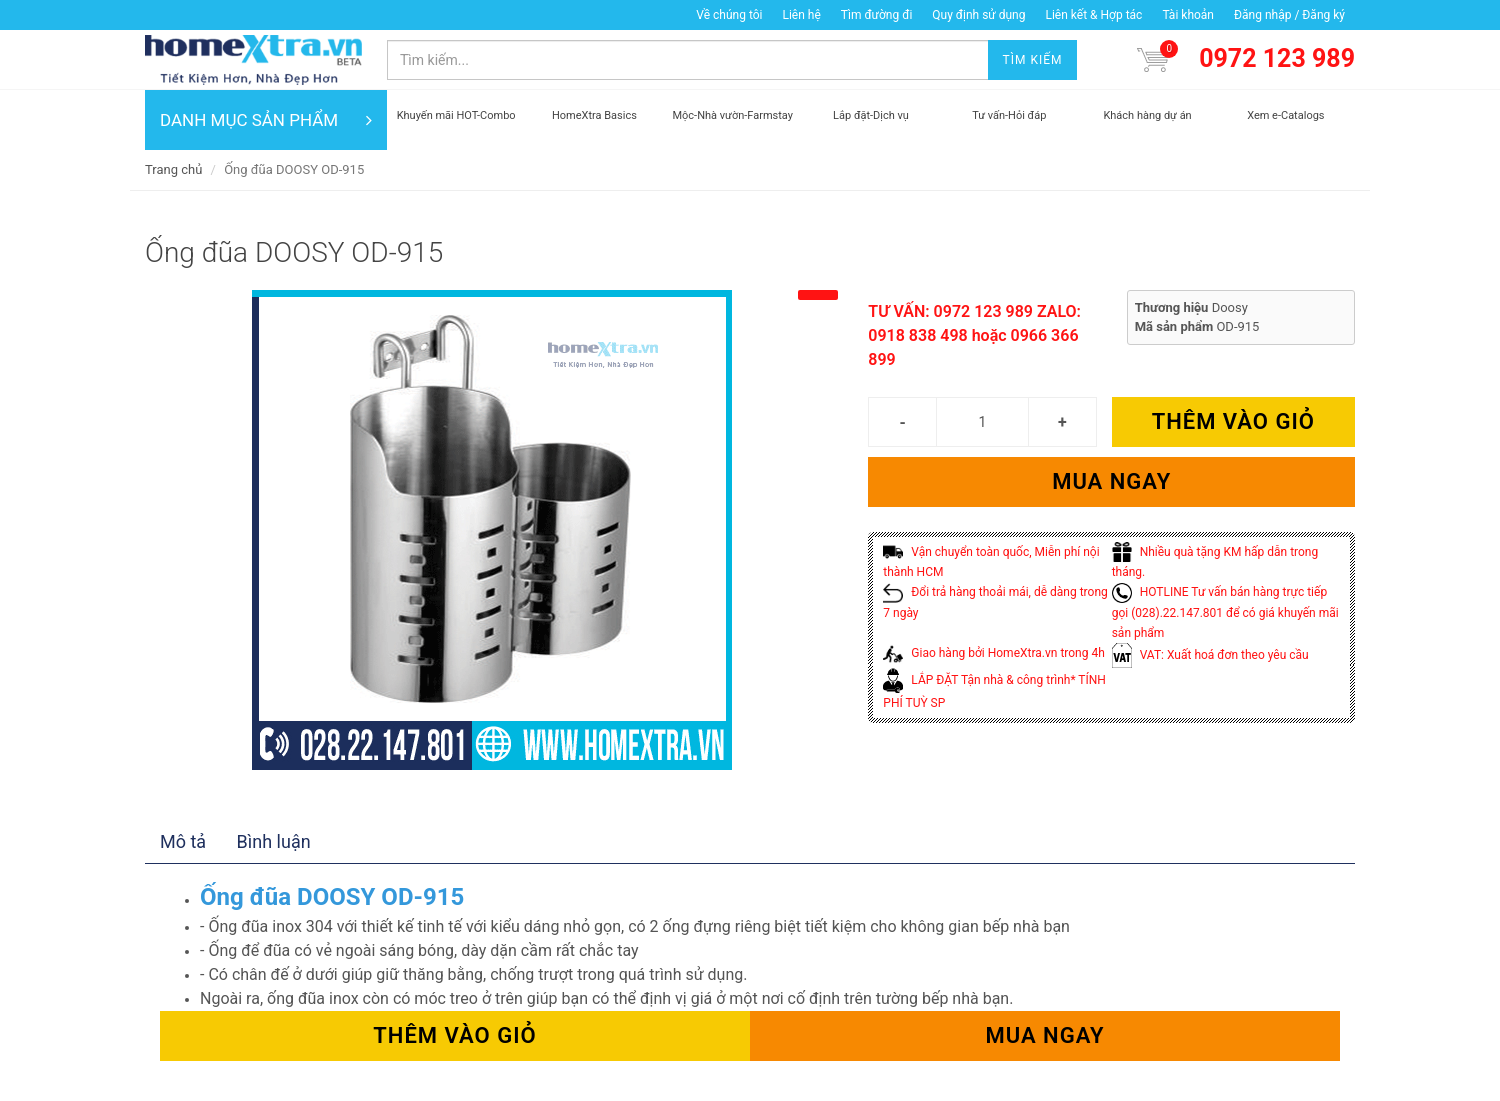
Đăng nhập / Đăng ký (1289, 15)
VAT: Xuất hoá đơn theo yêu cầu (1210, 655)
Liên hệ (801, 15)
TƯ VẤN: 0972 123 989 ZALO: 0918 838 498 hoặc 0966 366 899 (974, 335)
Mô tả (183, 841)
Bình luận (274, 841)
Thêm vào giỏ (1233, 421)
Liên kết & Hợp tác (1093, 15)
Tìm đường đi (877, 15)
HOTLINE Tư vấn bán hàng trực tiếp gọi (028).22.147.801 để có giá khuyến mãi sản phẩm (1225, 612)
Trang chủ (173, 169)
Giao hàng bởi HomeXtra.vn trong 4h (993, 653)
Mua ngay (1111, 481)
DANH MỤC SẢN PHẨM (266, 120)
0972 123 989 (1277, 58)
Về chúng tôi (729, 15)
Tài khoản (1188, 15)
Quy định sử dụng (978, 15)
